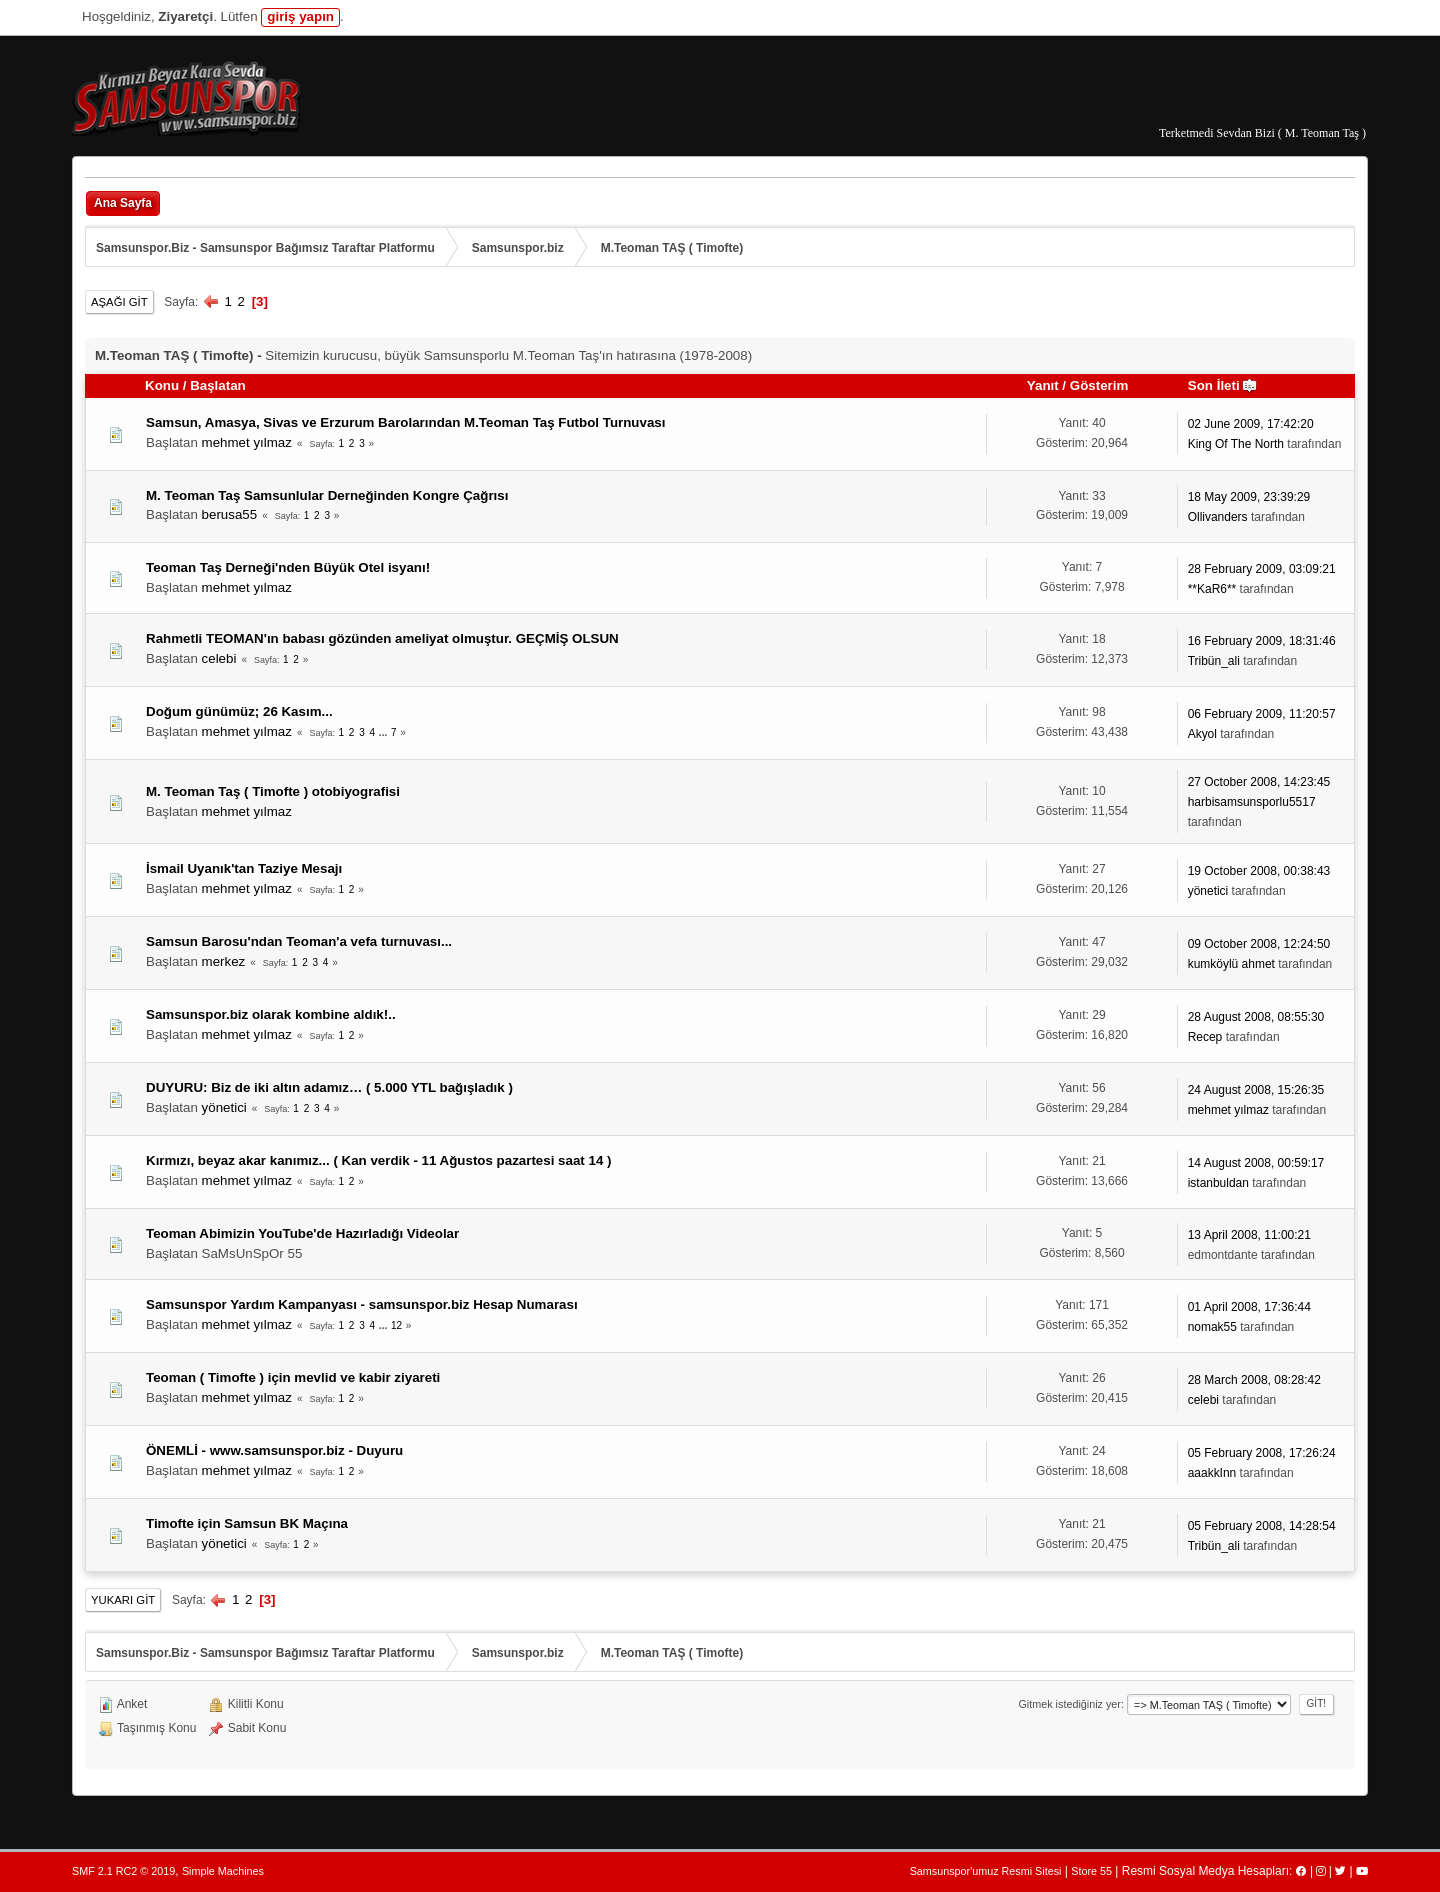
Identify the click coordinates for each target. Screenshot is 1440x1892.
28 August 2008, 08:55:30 (1256, 1017)
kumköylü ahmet (1231, 964)
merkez (224, 961)
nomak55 (1212, 1327)
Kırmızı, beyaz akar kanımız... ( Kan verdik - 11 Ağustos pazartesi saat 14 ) (378, 1160)
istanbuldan (1218, 1183)
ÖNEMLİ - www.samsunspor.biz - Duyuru (274, 1450)
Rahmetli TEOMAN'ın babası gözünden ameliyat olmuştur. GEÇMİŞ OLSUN (382, 638)
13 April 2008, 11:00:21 (1249, 1235)
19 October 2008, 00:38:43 (1259, 871)
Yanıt (1043, 385)
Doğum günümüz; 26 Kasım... (239, 711)
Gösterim (1099, 385)
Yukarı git (123, 1600)
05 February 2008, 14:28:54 (1262, 1526)
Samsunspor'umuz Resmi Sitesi (986, 1871)
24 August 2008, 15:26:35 (1256, 1090)
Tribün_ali (1214, 661)
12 (396, 1325)
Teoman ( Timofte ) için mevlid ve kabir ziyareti (293, 1377)
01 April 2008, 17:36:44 (1249, 1307)
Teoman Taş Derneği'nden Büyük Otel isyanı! (288, 567)
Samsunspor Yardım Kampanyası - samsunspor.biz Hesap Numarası (362, 1304)
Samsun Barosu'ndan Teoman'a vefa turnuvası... (299, 941)
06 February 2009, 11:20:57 (1262, 714)
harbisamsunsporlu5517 (1252, 802)
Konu (162, 385)
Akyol (1202, 734)
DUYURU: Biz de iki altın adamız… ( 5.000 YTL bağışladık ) (329, 1087)
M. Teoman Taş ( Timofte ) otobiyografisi (273, 791)
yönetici (1208, 891)
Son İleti (1223, 385)
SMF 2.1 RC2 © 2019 (123, 1871)
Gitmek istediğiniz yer (1069, 1704)
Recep (1205, 1037)
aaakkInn (1212, 1473)
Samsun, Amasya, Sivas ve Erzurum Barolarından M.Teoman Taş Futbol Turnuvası (405, 422)
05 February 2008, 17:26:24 (1262, 1453)
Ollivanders (1218, 517)
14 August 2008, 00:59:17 (1256, 1163)
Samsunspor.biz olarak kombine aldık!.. (271, 1014)
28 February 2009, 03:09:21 (1262, 569)
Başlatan (218, 385)
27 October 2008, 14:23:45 (1259, 782)
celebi (219, 658)
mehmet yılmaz (247, 442)
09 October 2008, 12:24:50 (1259, 944)
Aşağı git (119, 302)
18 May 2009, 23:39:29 (1249, 497)
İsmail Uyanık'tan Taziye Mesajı (244, 868)
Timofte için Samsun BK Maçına (247, 1523)
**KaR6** (1212, 589)
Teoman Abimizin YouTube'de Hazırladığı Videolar (302, 1233)
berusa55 (230, 514)
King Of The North (1236, 444)
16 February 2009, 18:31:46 (1262, 641)
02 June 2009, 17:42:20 (1251, 424)
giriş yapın (300, 16)
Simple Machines (223, 1871)
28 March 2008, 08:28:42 (1254, 1380)
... (384, 732)
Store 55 (1091, 1871)
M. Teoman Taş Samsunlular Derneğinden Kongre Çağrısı (327, 495)
